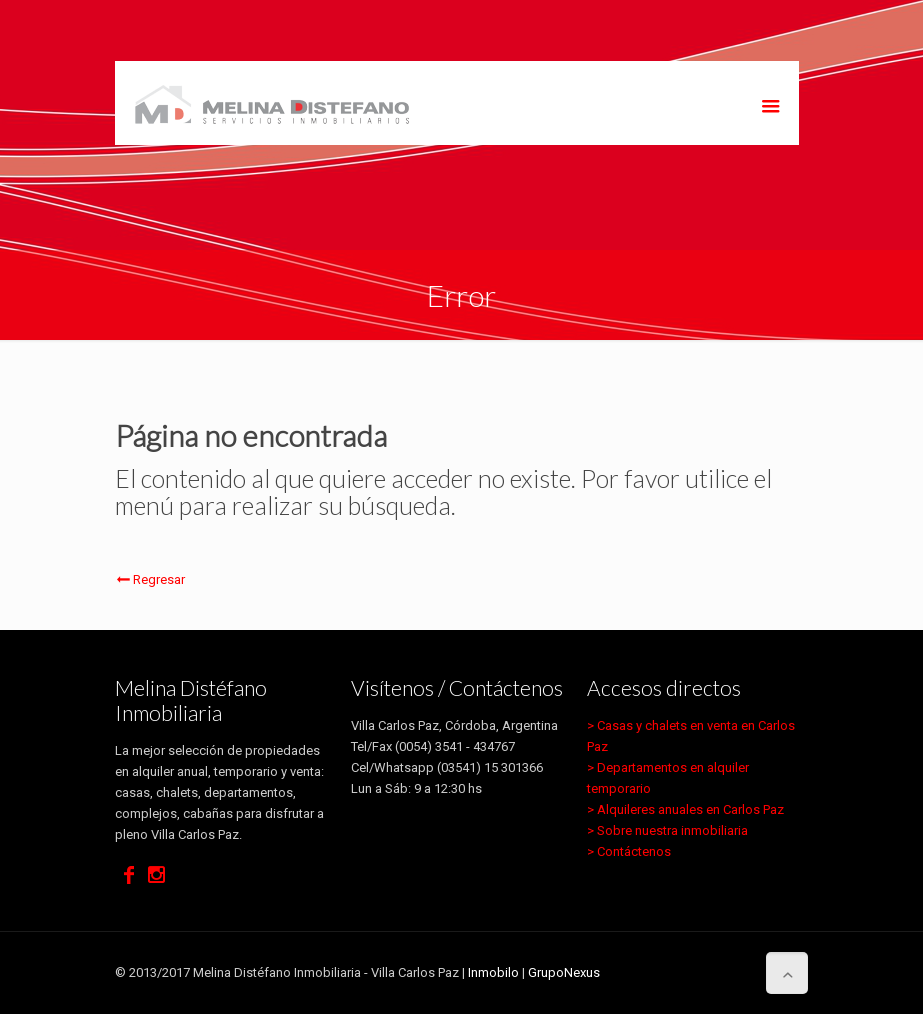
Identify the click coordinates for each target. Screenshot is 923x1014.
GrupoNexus (564, 972)
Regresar (150, 579)
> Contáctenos (629, 851)
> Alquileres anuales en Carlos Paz (685, 809)
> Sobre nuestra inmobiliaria (667, 830)
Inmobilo (493, 972)
